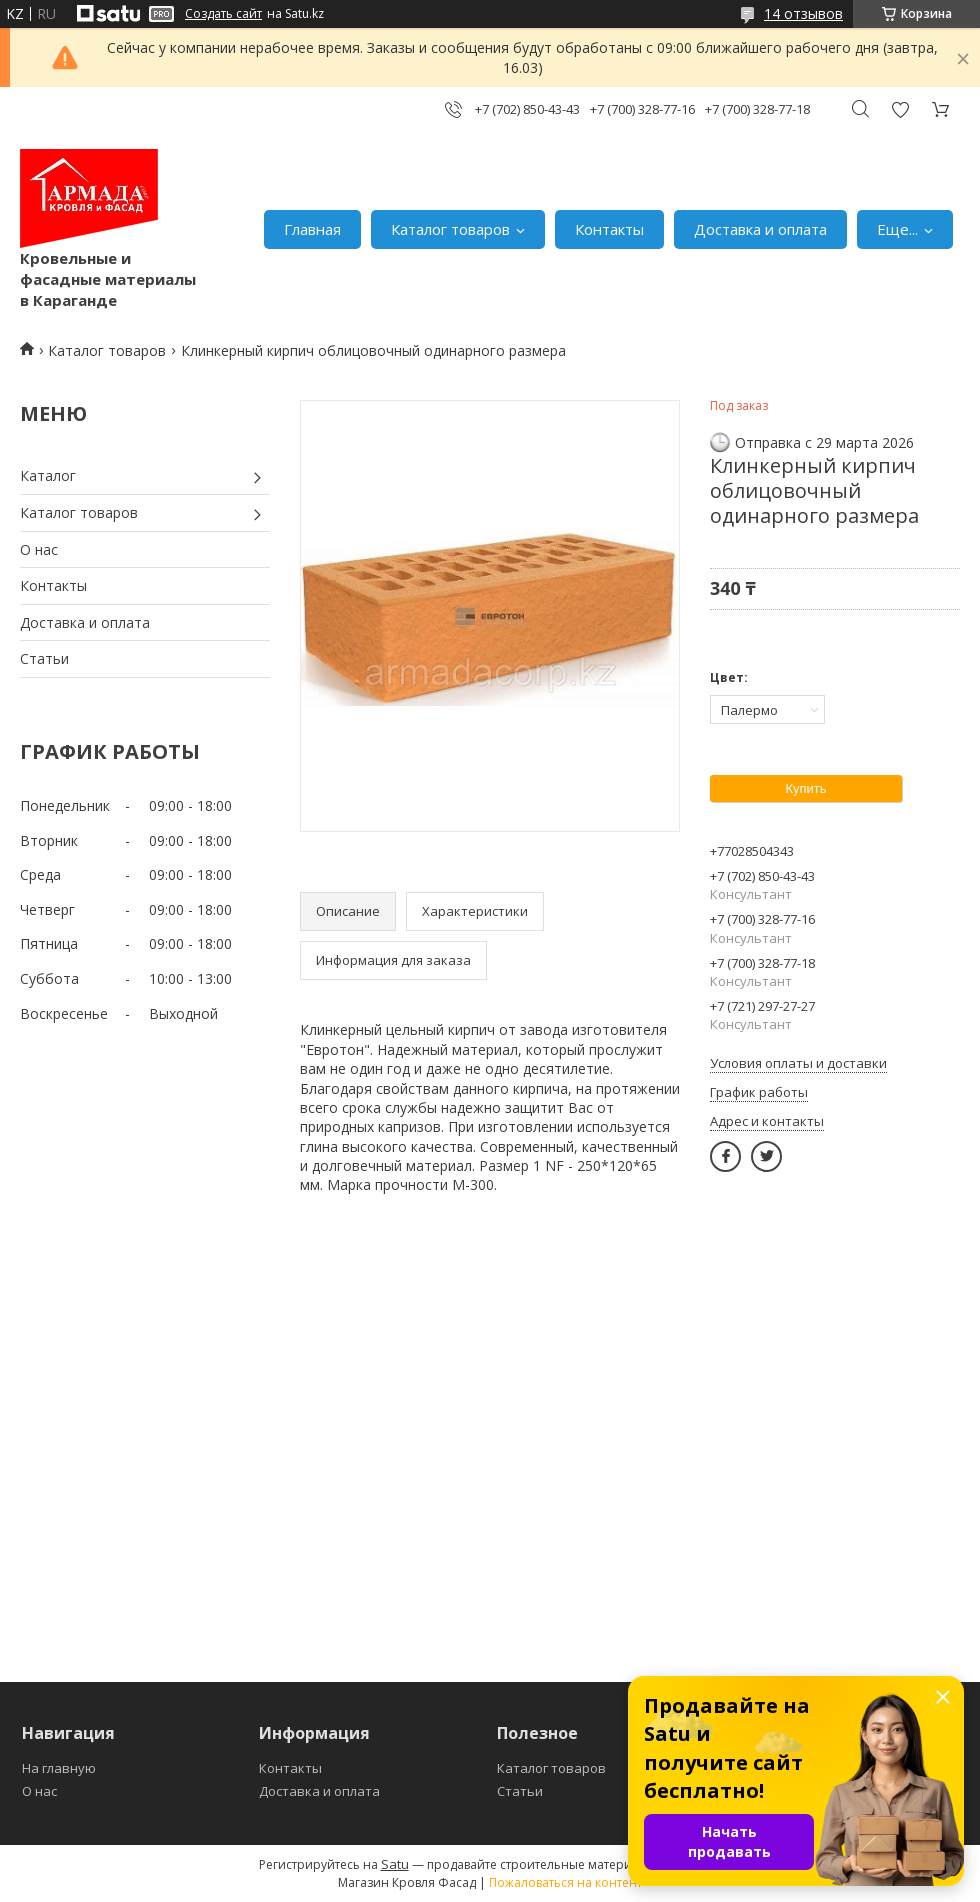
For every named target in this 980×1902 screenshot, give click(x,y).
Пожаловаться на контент (565, 1882)
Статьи (44, 658)
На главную (59, 1768)
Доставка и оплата (760, 229)
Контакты (609, 229)
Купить (805, 788)
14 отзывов (803, 13)
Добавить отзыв (900, 109)
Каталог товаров (450, 229)
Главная (312, 229)
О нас (39, 549)
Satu (395, 1864)
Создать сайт (223, 14)
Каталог (48, 475)
